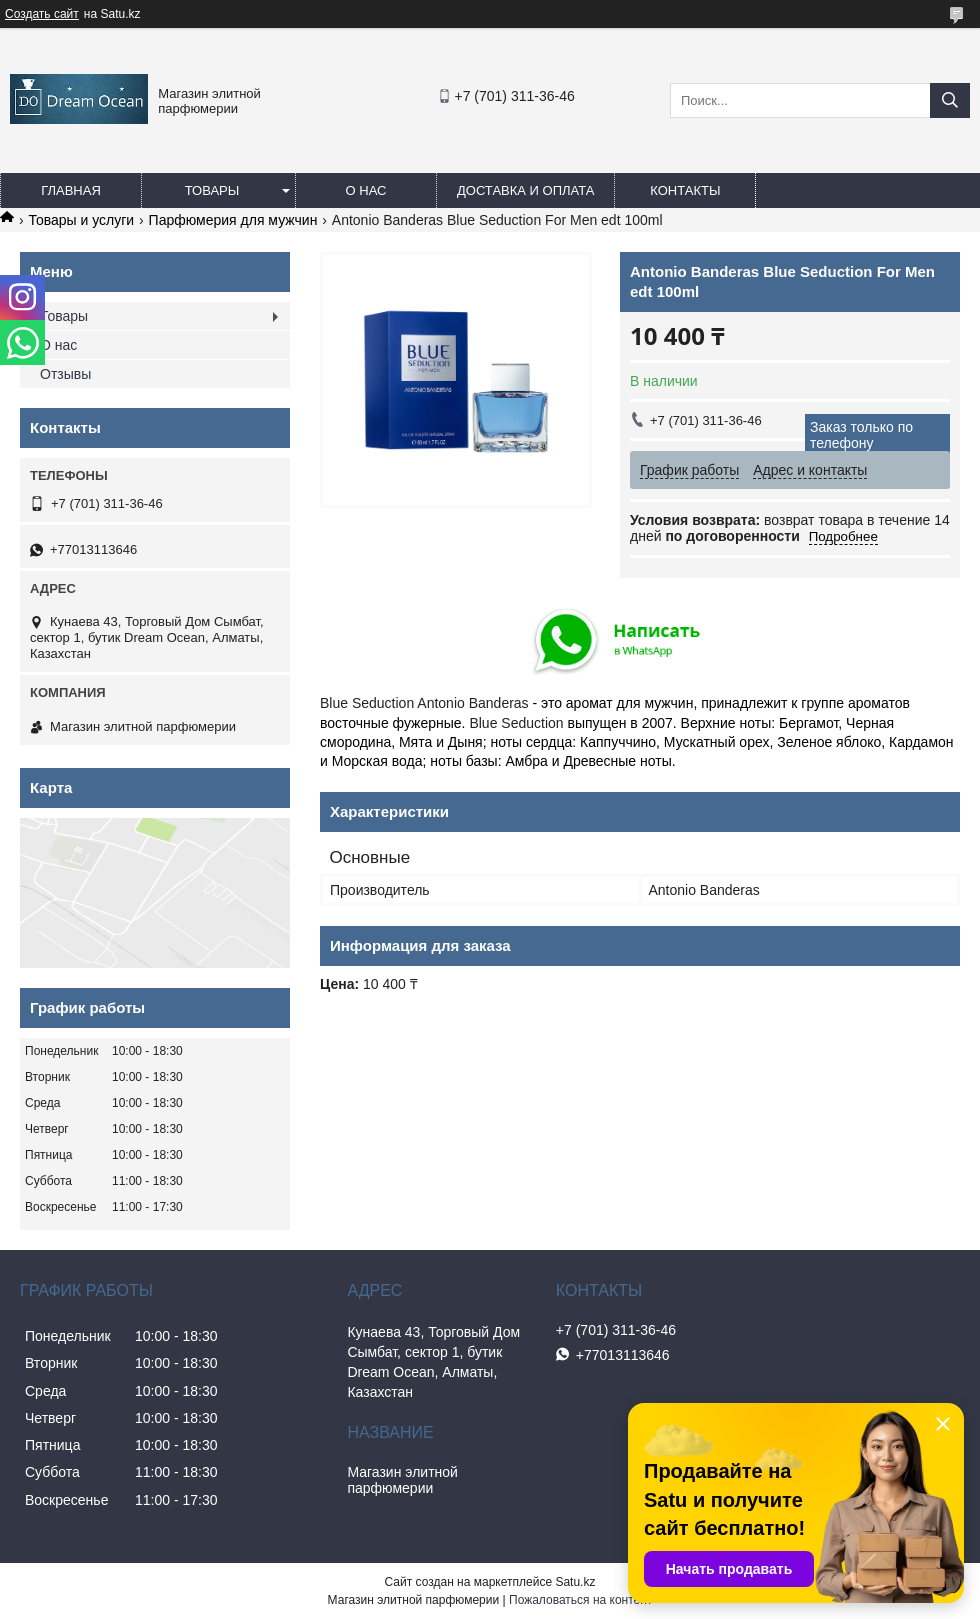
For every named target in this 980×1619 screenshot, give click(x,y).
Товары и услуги (81, 220)
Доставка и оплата (525, 190)
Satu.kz (575, 1582)
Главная (71, 190)
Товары (212, 190)
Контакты (685, 190)
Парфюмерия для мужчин (233, 220)
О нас (366, 190)
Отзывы (65, 374)
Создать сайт (42, 14)
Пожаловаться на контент (580, 1600)
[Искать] (950, 100)
